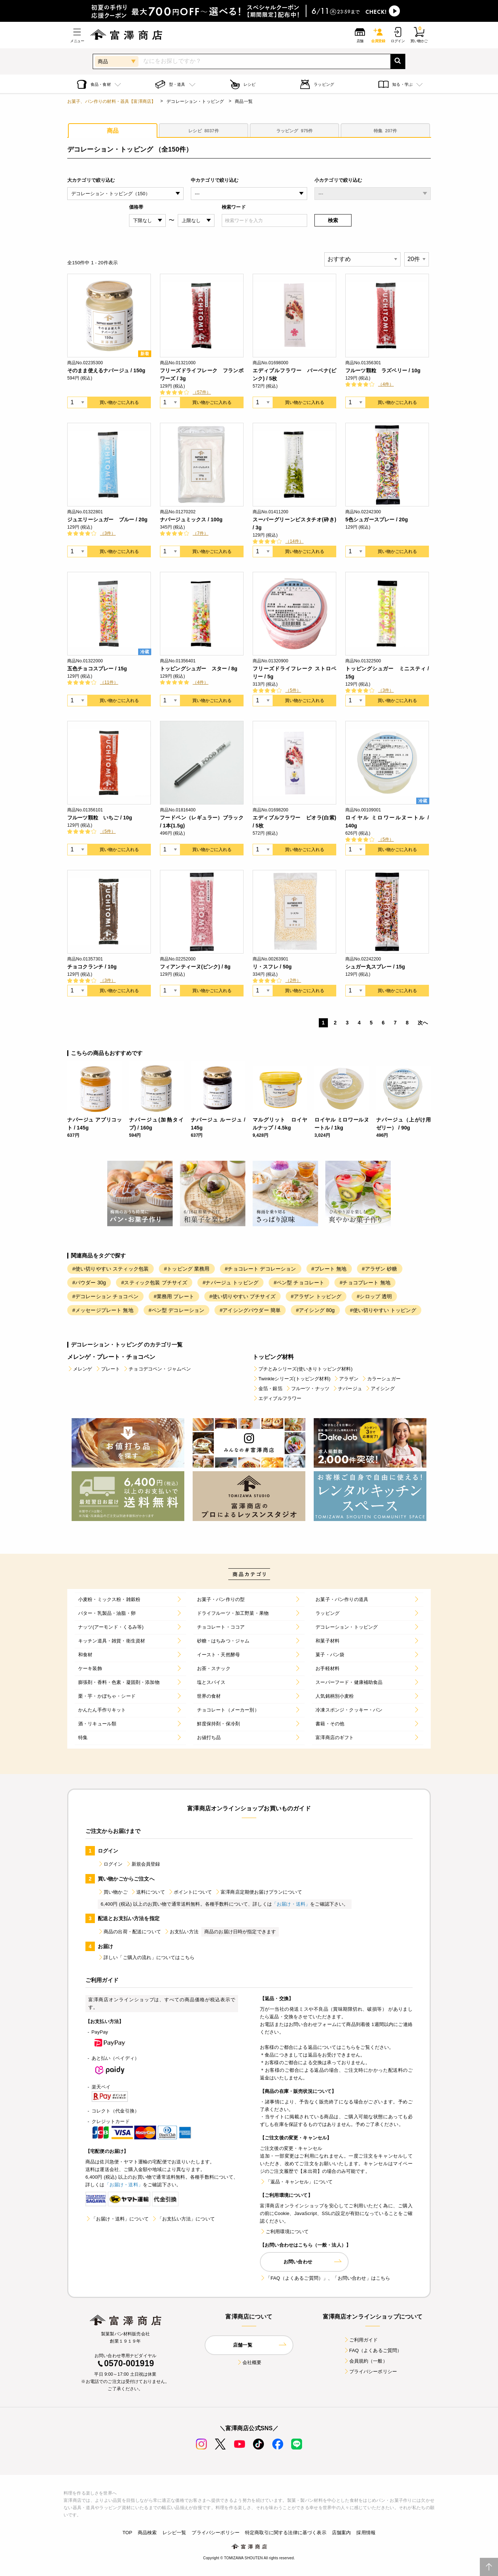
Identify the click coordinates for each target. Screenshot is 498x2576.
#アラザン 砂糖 (379, 1269)
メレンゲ (79, 1369)
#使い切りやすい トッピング (383, 1310)
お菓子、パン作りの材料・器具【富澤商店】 (111, 101)
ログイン (110, 1864)
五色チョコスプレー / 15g (97, 668)
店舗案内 (341, 2532)
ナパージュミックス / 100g (191, 519)
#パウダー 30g (89, 1282)
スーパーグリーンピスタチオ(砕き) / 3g (294, 523)
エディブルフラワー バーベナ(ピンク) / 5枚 (294, 374)
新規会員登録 (143, 1864)
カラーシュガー (381, 1378)
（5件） (293, 690)
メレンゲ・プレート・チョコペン (111, 1357)
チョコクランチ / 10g (92, 967)
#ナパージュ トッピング (230, 1282)
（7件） (200, 533)
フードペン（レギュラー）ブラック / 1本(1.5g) (202, 821)
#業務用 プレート (174, 1296)
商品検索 (147, 2532)
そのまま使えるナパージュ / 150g (106, 370)
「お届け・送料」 (291, 1904)
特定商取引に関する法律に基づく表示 (285, 2532)
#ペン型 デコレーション (177, 1310)
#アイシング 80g (315, 1310)
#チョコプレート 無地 (365, 1282)
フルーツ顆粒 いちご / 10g (99, 817)
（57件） (202, 392)
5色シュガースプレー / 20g (376, 519)
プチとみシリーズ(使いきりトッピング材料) (303, 1369)
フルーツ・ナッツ (307, 1388)
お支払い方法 (181, 1931)
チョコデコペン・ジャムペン (157, 1369)
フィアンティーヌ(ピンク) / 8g (195, 967)
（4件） (386, 384)
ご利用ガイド (361, 2340)
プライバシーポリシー (370, 2371)
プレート (107, 1369)
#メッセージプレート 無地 (102, 1310)
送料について (147, 1892)
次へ (423, 1023)
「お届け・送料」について (117, 2219)
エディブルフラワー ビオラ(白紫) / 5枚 (294, 821)
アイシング (380, 1388)
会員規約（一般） (365, 2361)
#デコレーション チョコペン (105, 1296)
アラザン (345, 1378)
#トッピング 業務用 (186, 1269)
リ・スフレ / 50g (272, 967)
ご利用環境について (284, 2231)
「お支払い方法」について (183, 2219)
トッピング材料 (273, 1357)
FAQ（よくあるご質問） (373, 2350)
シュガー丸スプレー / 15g (375, 967)
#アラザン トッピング (316, 1296)
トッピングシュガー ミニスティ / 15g (387, 672)
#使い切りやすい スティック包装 (110, 1269)
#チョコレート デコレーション (260, 1269)
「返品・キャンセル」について (296, 2181)
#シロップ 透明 (374, 1296)
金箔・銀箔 (267, 1388)
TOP (127, 2532)
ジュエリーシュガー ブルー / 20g (107, 519)
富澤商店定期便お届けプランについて (258, 1892)
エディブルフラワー (277, 1398)
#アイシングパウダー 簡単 (250, 1310)
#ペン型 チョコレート (299, 1282)
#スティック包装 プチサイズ (154, 1282)
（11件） (109, 682)
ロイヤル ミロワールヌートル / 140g (387, 821)
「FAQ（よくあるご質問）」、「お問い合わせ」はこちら (325, 2278)
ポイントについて (190, 1892)
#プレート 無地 (329, 1269)
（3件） (108, 533)
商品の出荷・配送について (129, 1931)
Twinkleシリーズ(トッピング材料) (291, 1378)
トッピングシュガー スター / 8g (198, 668)
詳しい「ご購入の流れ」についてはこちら (146, 1957)
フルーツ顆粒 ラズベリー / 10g (383, 370)
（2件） (293, 980)
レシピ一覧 (174, 2532)
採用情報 (365, 2532)
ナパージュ (347, 1388)
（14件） (294, 541)
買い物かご (113, 1892)
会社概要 (249, 2362)
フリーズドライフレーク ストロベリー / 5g (294, 672)
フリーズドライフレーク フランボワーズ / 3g (202, 374)
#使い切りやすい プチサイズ (242, 1296)
